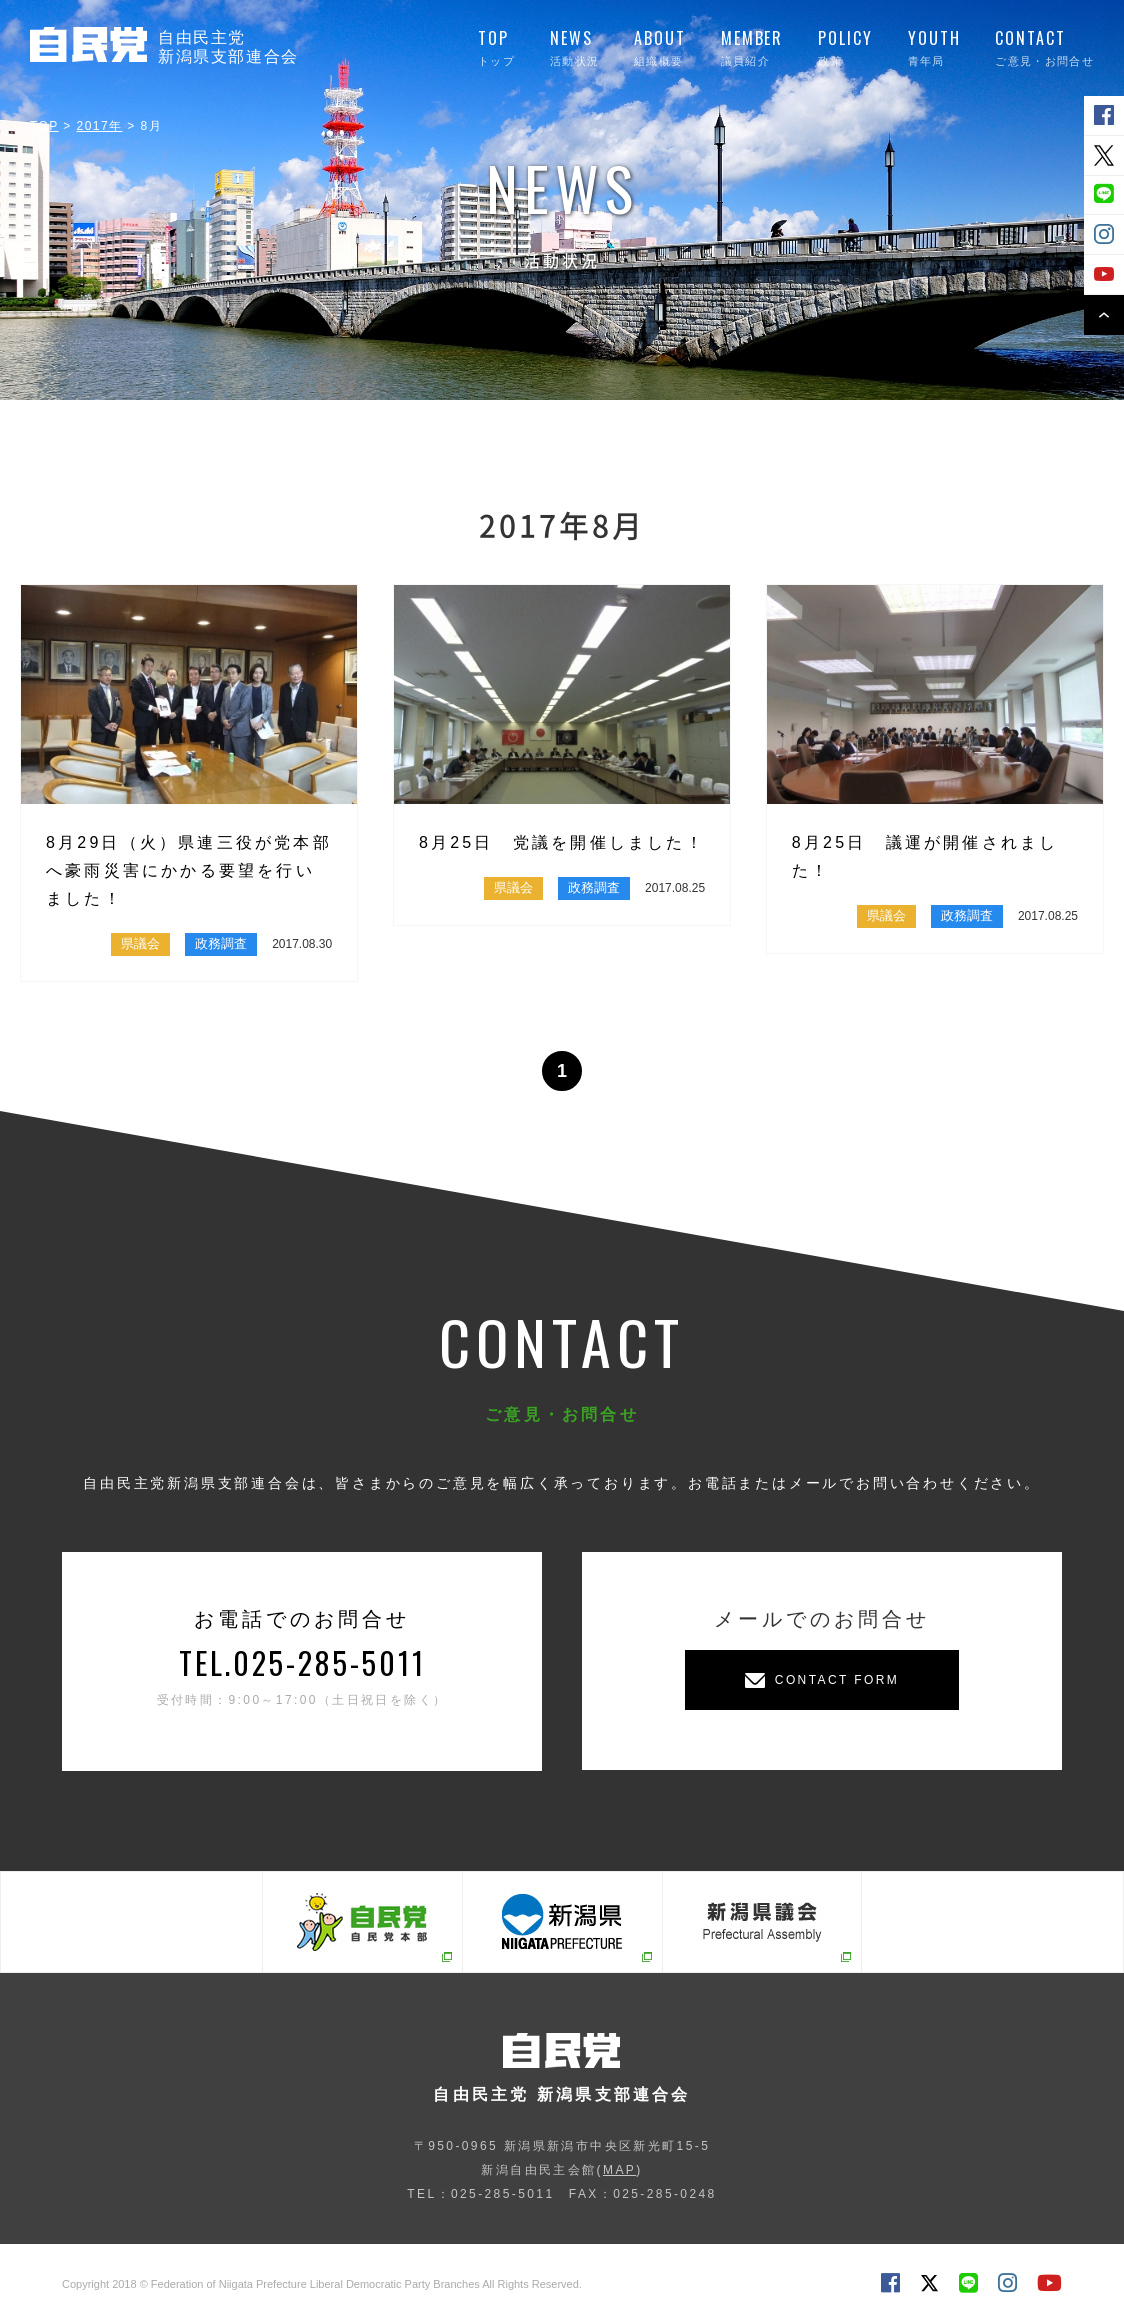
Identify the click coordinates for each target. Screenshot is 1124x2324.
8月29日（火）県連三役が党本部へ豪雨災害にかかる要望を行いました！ (189, 870)
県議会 (140, 943)
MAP (619, 2170)
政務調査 (221, 943)
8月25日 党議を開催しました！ (562, 842)
